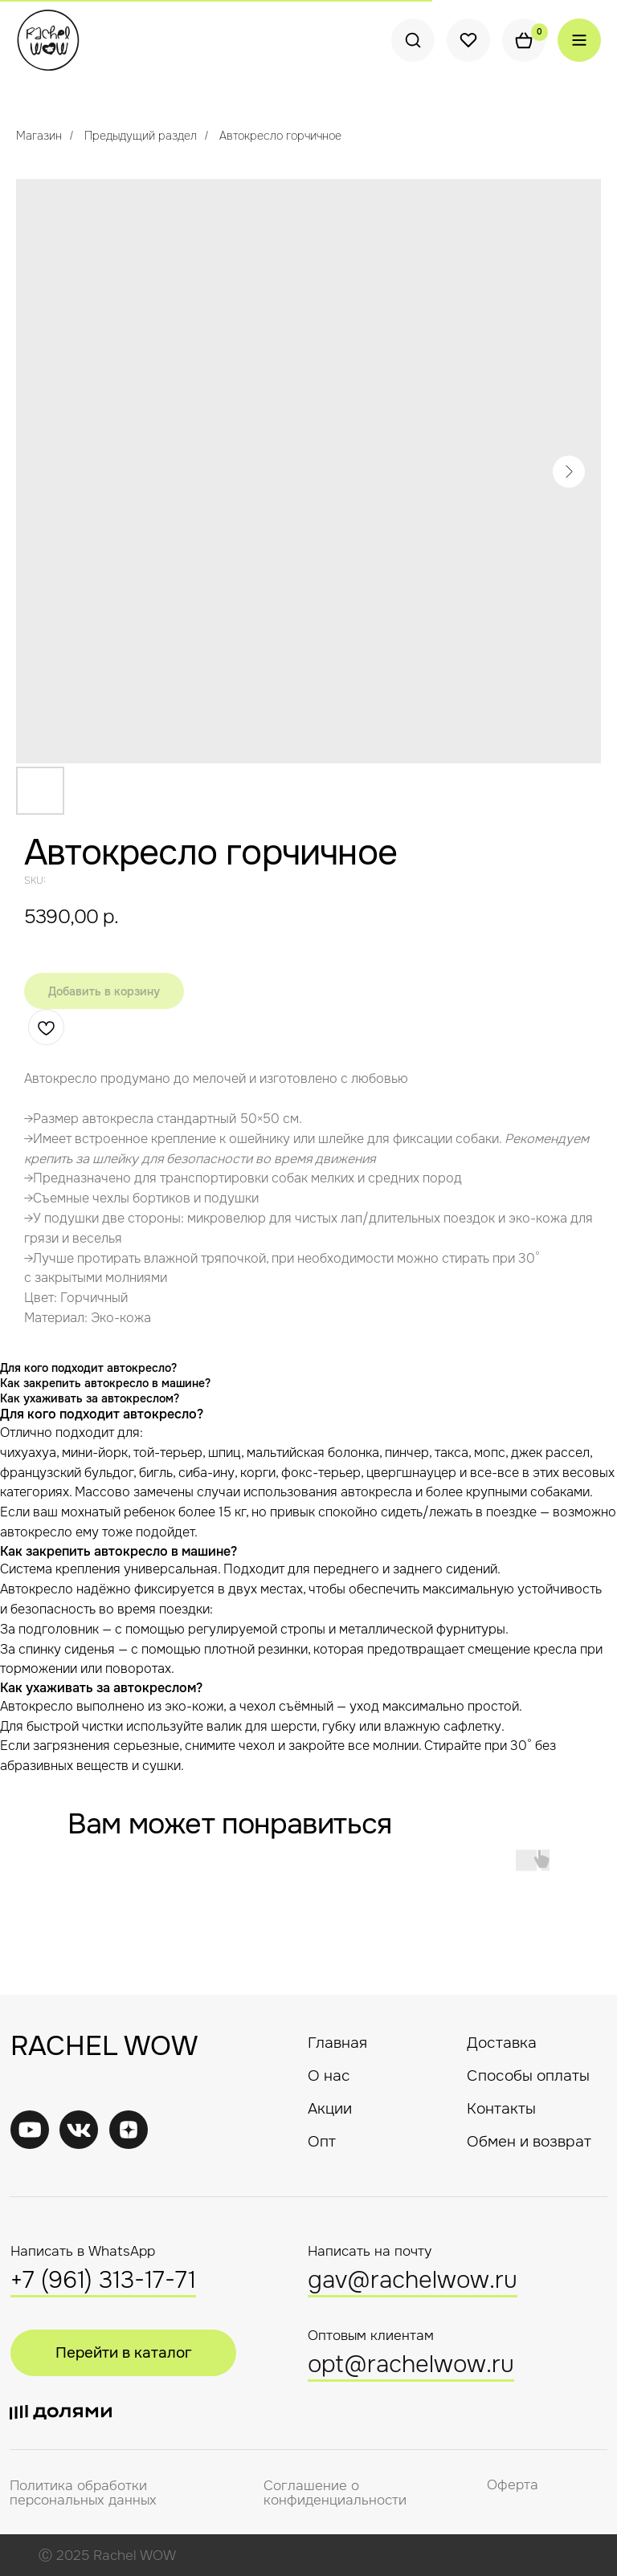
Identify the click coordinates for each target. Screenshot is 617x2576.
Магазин (39, 135)
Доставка (502, 2043)
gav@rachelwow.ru (412, 2280)
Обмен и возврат (529, 2141)
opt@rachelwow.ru (411, 2364)
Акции (330, 2108)
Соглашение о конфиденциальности (335, 2493)
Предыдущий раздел (140, 135)
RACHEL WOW (104, 2046)
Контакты (501, 2108)
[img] (78, 2129)
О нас (329, 2075)
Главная (337, 2043)
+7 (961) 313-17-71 (103, 2280)
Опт (322, 2141)
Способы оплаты (528, 2075)
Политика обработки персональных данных (83, 2493)
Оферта (512, 2484)
